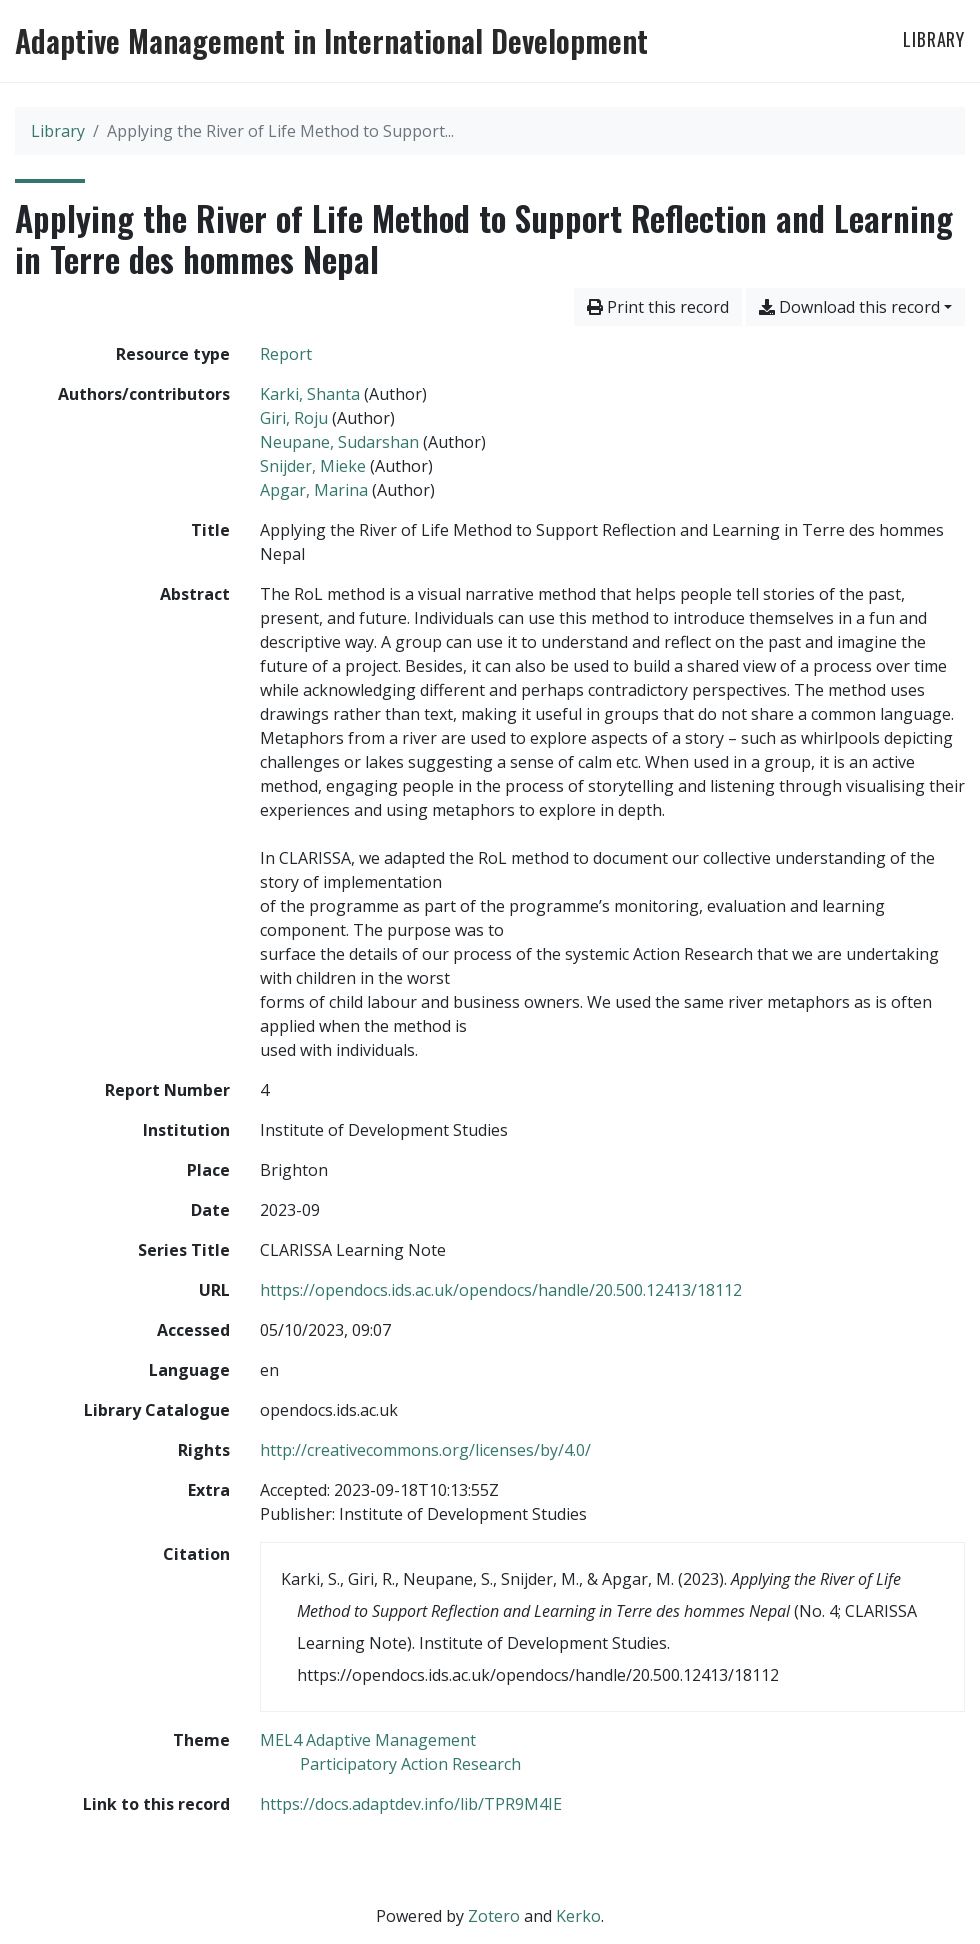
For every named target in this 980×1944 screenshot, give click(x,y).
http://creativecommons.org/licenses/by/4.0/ (425, 1450)
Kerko (578, 1916)
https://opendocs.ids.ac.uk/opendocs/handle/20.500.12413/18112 (501, 1290)
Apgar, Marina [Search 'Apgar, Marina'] (314, 490)
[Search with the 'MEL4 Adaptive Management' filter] (368, 1740)
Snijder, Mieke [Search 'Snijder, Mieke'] (313, 466)
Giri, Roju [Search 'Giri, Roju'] (294, 418)
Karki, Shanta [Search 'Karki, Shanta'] (310, 394)
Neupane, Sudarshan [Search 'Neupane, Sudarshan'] (339, 442)
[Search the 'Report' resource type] (286, 354)
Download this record (849, 307)
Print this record (658, 307)
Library (934, 39)
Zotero (494, 1916)
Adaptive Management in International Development (331, 41)
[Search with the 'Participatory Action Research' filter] (410, 1764)
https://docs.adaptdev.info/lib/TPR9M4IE (411, 1804)
